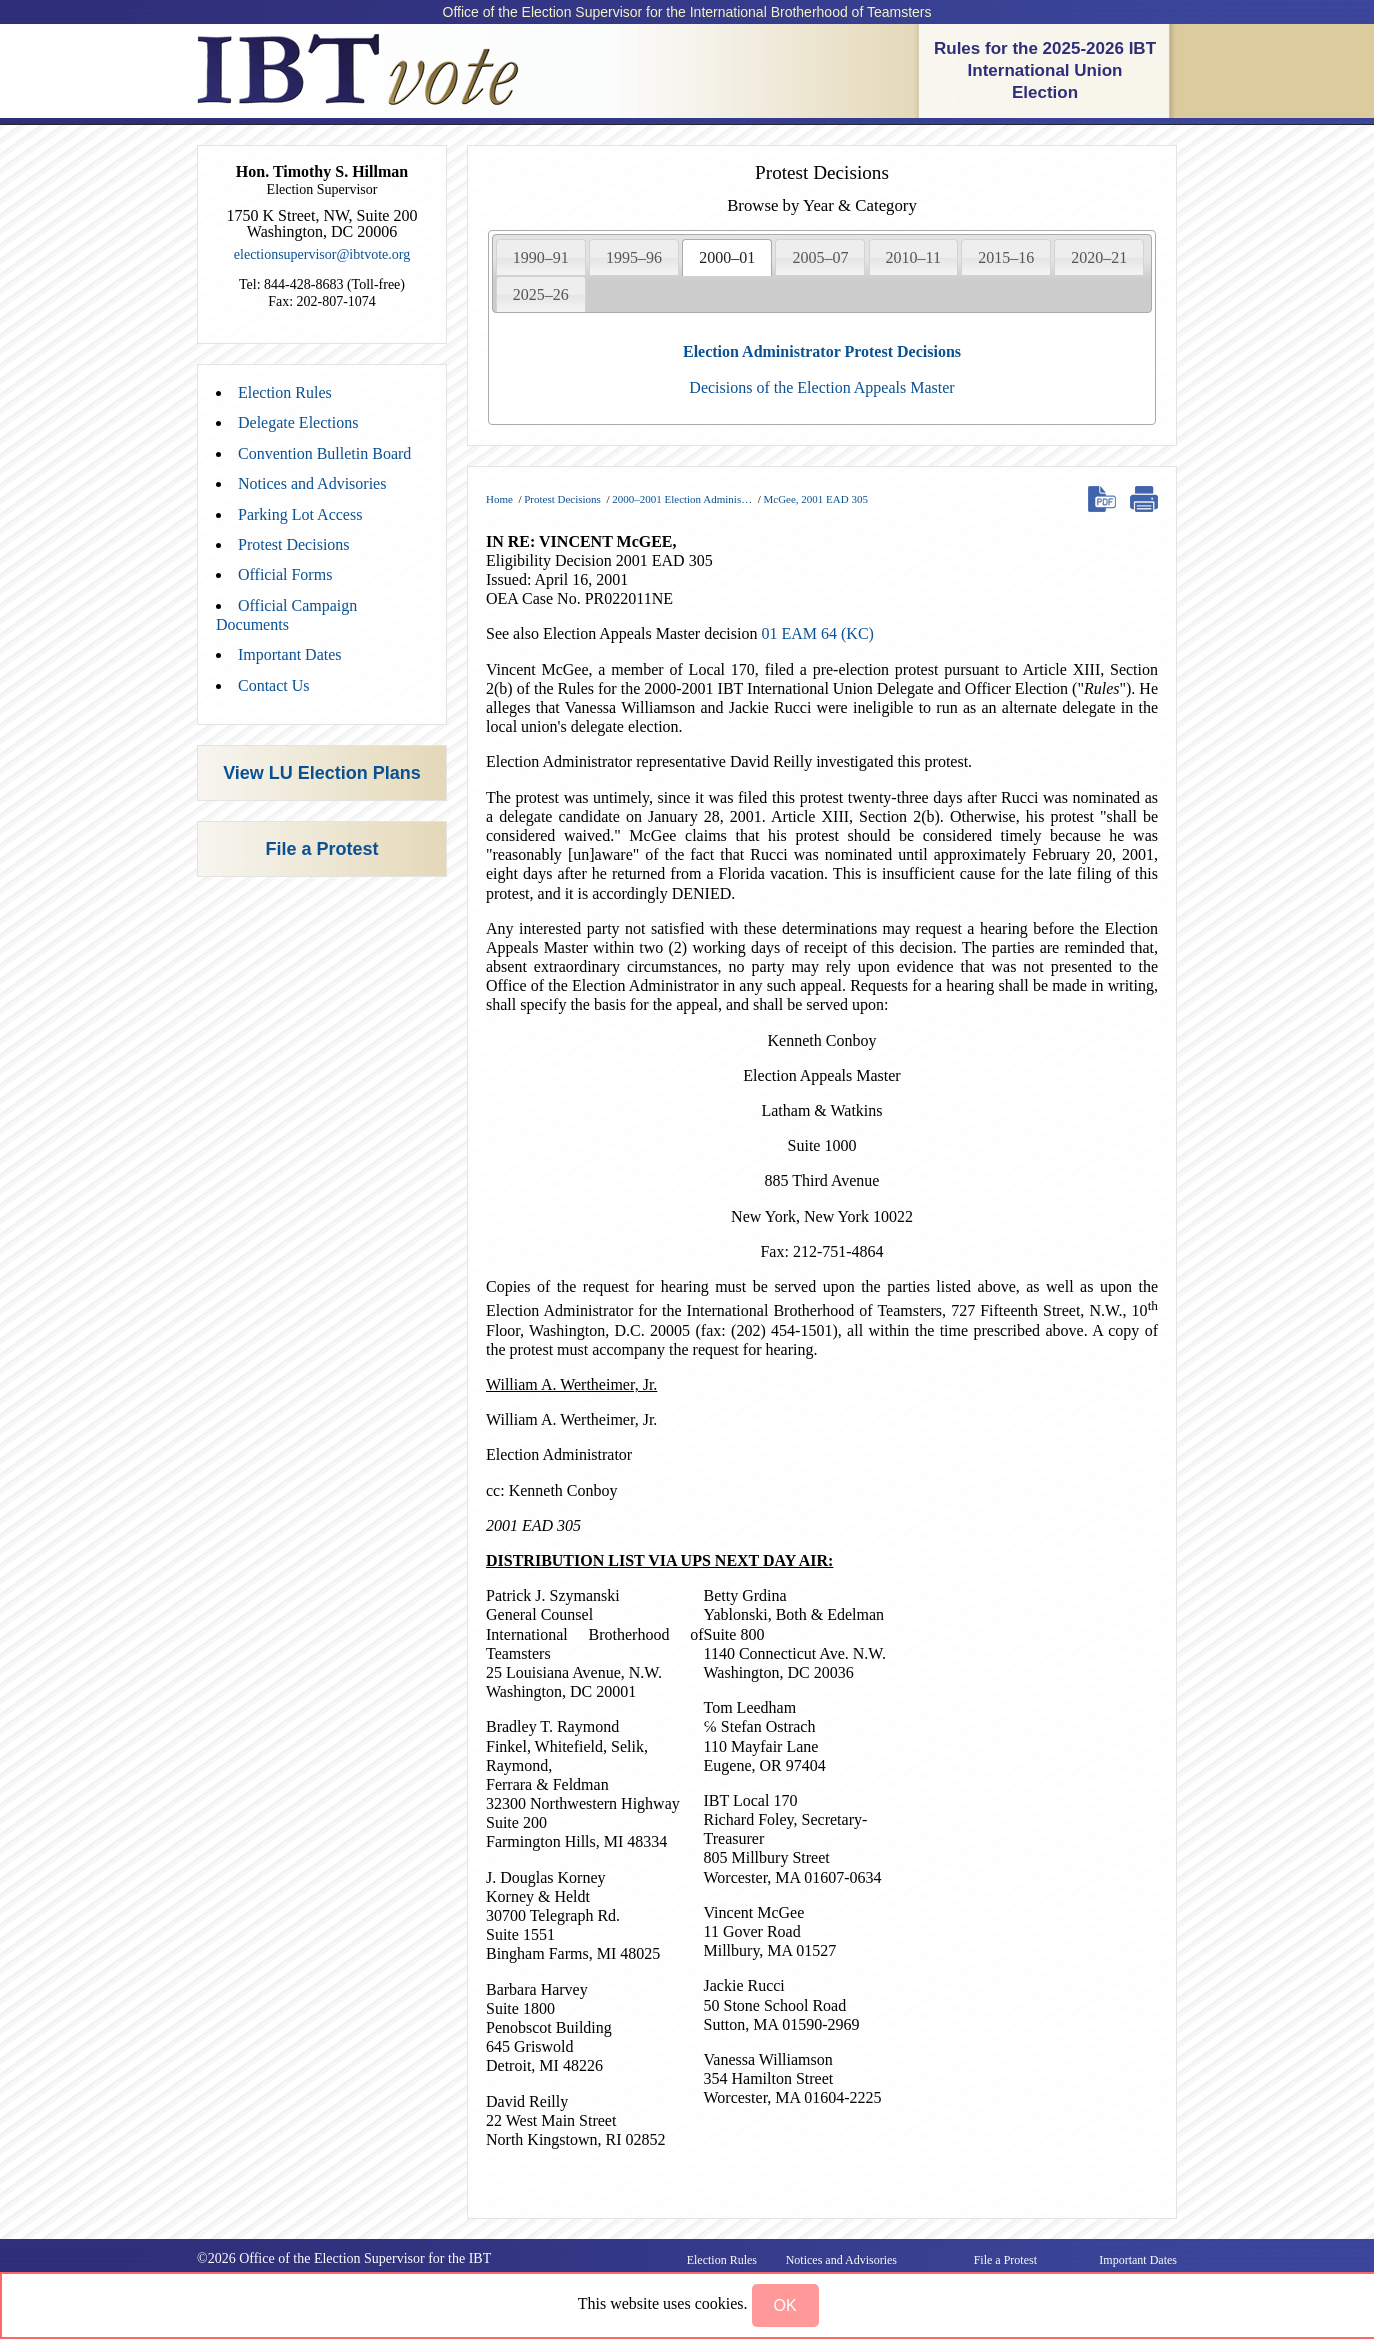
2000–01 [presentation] (727, 257)
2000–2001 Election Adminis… (682, 499)
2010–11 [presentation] (913, 257)
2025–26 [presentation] (541, 294)
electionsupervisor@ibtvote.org (322, 254)
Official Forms (285, 574)
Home (499, 499)
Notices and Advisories (312, 483)
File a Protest (321, 849)
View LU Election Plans (322, 773)
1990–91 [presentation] (541, 257)
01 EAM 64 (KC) (817, 633)
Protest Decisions (294, 544)
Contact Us (274, 685)
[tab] (541, 257)
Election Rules (285, 392)
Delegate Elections (298, 422)
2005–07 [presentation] (820, 257)
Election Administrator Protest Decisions (822, 351)
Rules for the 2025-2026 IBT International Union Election (1045, 70)
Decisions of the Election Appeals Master (821, 387)
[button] (785, 2305)
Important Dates (290, 654)
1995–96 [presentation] (634, 257)
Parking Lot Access (300, 514)
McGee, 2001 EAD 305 (815, 499)
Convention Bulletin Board (324, 453)
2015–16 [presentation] (1006, 257)
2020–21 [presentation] (1099, 257)
